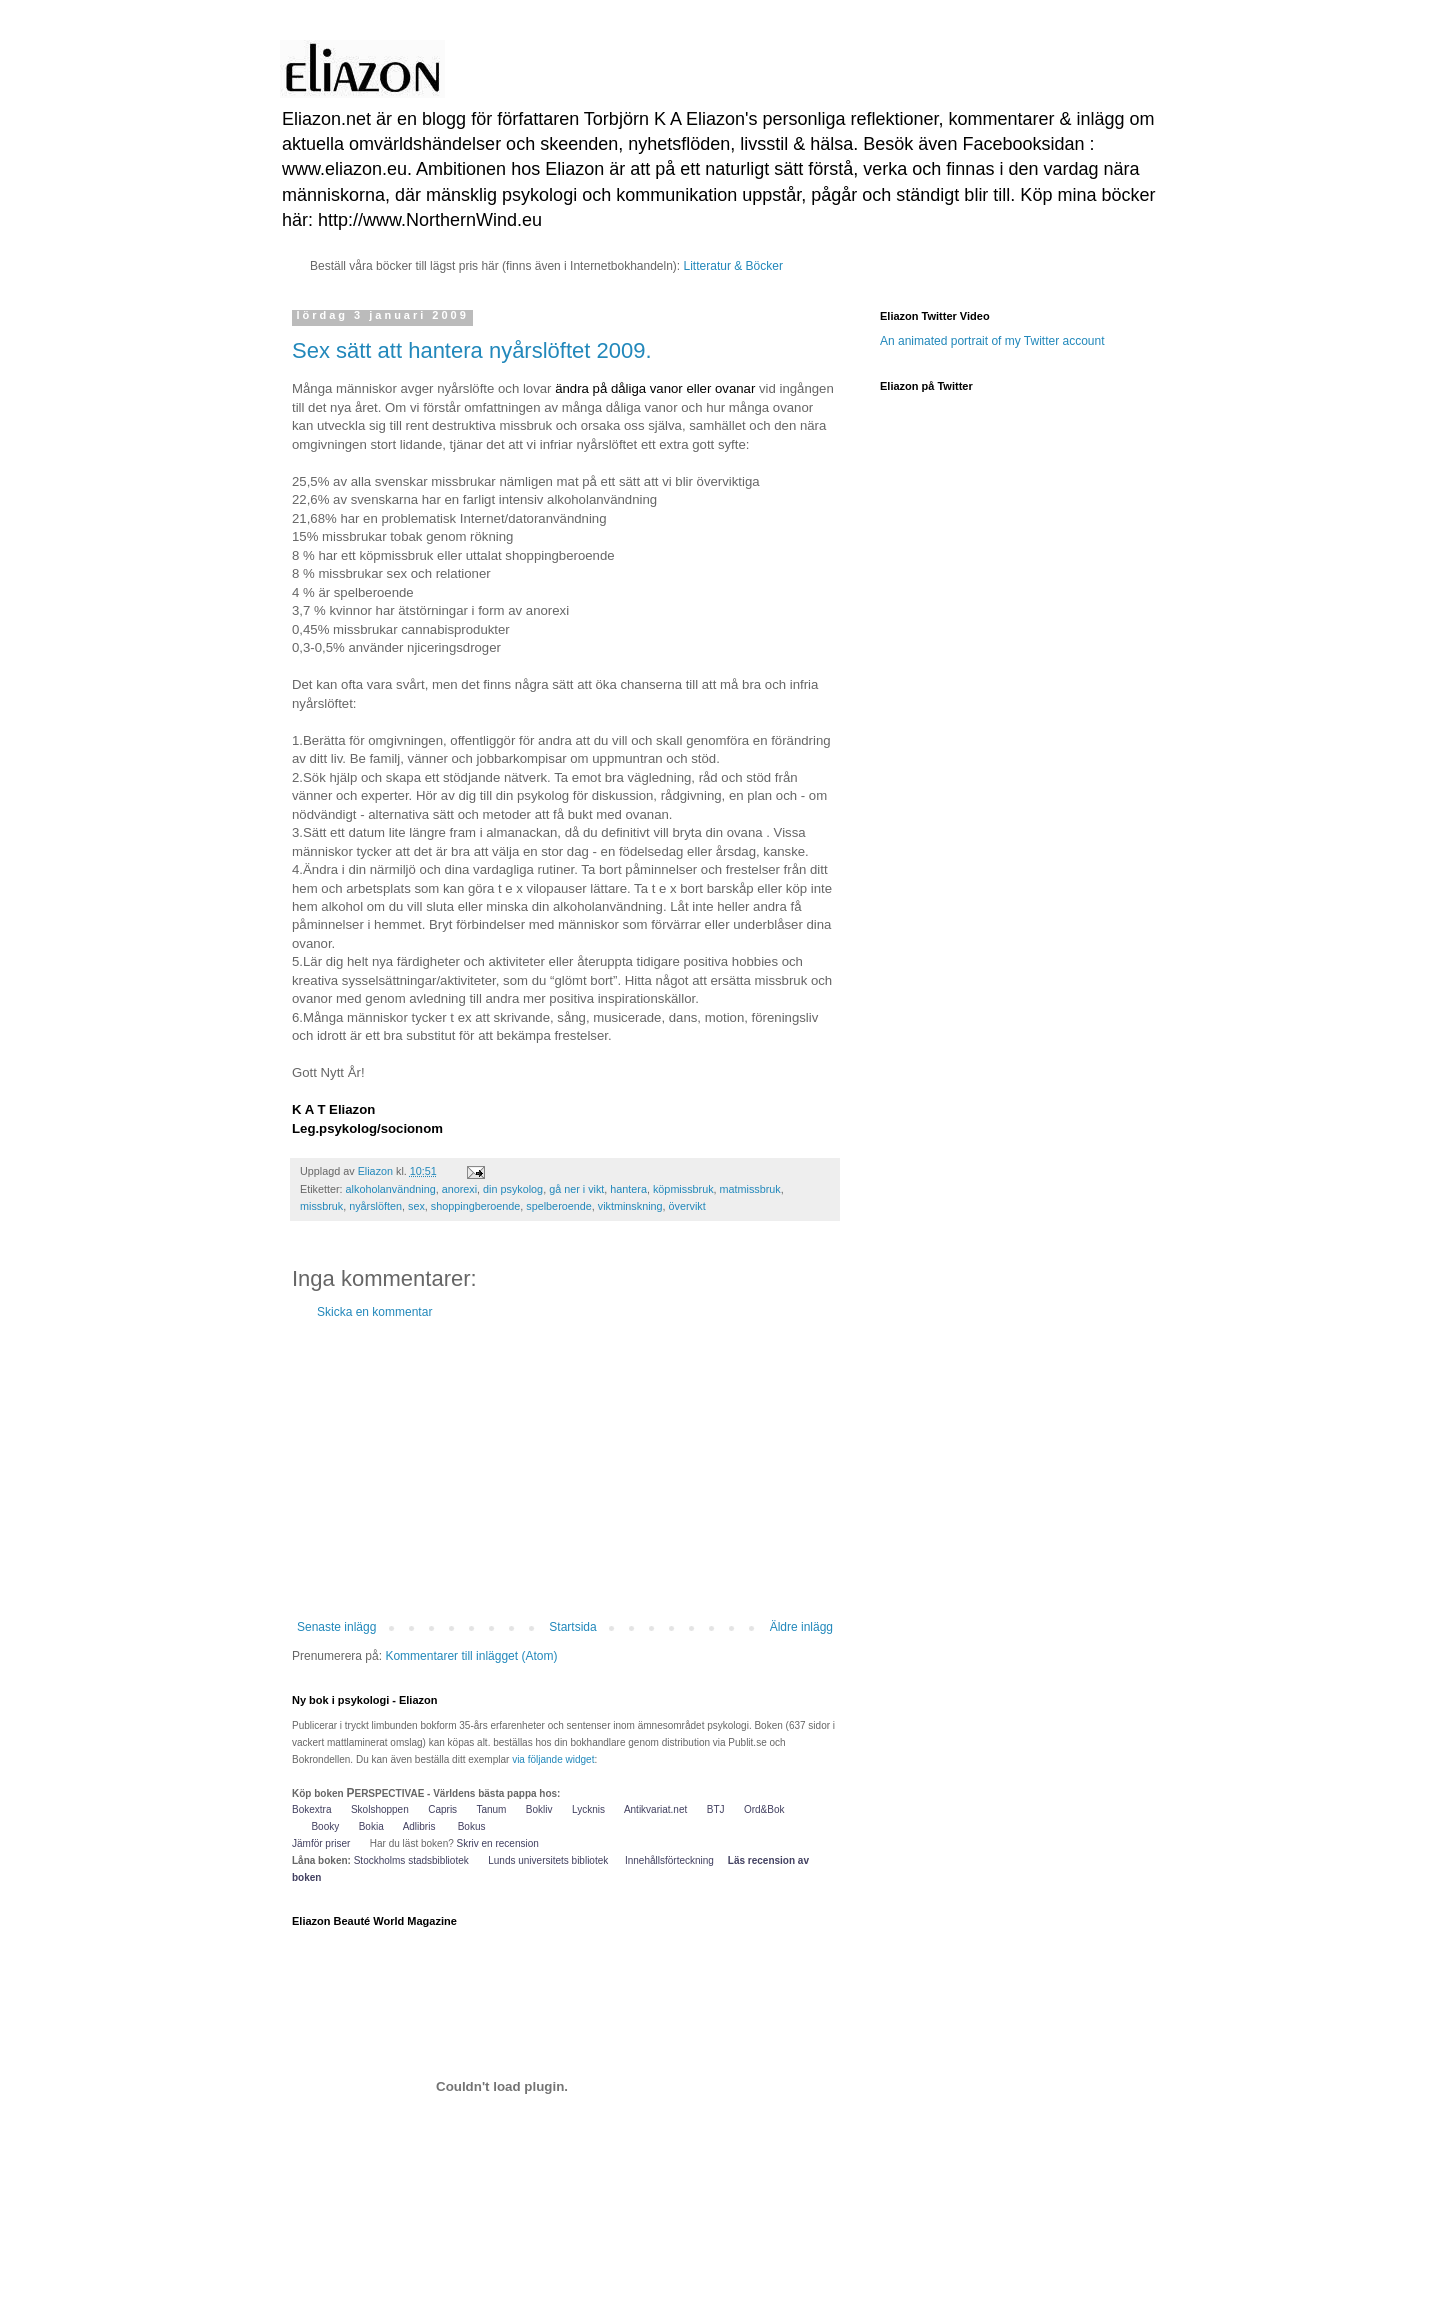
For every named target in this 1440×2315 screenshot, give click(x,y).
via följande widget (553, 1759)
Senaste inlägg (336, 1627)
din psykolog (513, 1189)
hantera (628, 1189)
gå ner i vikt (576, 1189)
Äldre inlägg (801, 1627)
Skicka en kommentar (374, 1312)
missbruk (321, 1206)
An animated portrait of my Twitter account (992, 341)
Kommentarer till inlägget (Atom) (471, 1656)
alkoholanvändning (391, 1189)
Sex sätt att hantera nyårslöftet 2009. (472, 350)
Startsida (572, 1627)
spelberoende (558, 1206)
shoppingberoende (475, 1206)
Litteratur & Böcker (733, 266)
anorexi (459, 1189)
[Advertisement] (565, 1470)
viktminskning (630, 1206)
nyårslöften (375, 1206)
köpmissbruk (683, 1189)
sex (416, 1206)
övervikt (687, 1206)
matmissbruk (750, 1189)
